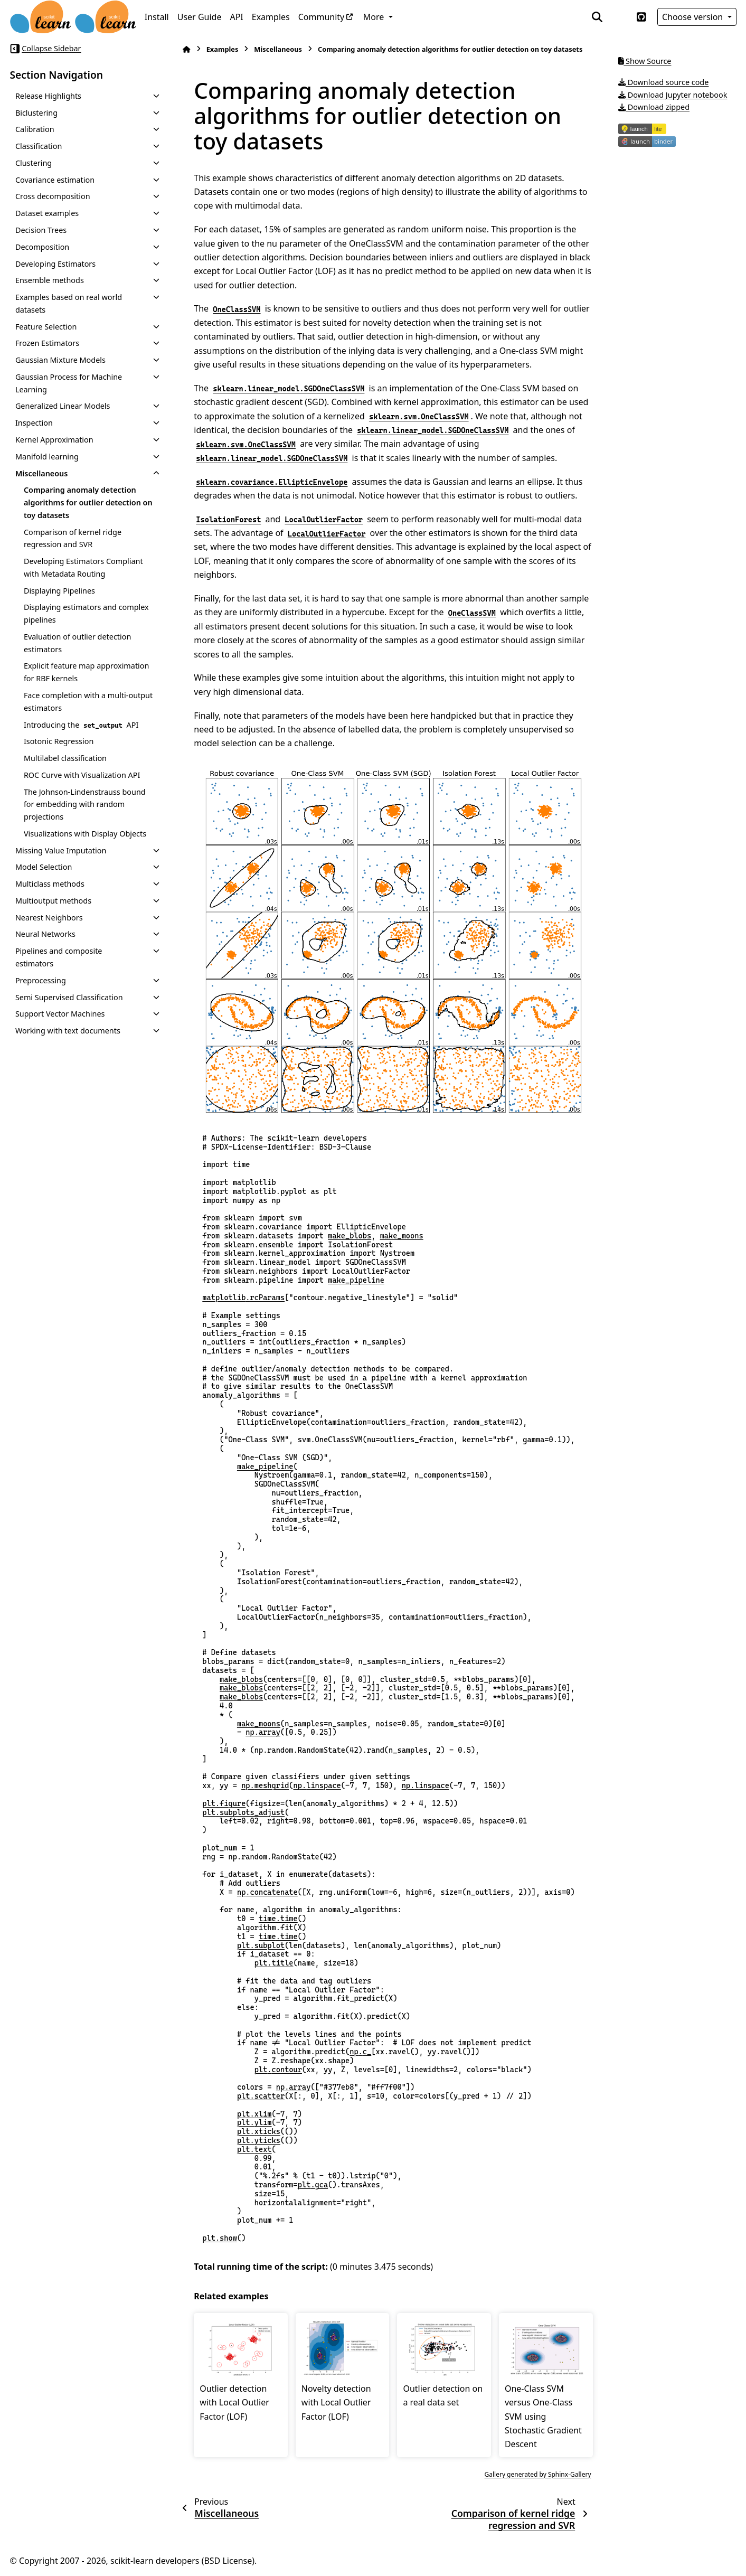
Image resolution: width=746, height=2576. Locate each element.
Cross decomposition (52, 196)
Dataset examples (47, 213)
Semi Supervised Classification (69, 997)
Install (157, 17)
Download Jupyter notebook (673, 95)
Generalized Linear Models (62, 406)
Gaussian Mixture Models (60, 360)
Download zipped (654, 107)
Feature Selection (46, 327)
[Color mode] (619, 17)
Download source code (663, 82)
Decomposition (42, 247)
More (374, 17)
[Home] (186, 49)
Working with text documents (67, 1031)
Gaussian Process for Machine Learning (68, 383)
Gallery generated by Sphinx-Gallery (538, 2474)
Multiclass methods (49, 884)
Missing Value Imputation (61, 850)
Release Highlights (48, 96)
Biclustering (36, 113)
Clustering (33, 163)
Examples (271, 17)
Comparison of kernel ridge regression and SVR (72, 538)
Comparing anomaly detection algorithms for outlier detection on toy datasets (88, 502)
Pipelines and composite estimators (58, 957)
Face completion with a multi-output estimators (88, 701)
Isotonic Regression (58, 741)
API (236, 17)
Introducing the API (81, 725)
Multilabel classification (65, 758)
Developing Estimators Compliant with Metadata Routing (83, 567)
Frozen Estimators (47, 343)
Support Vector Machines (60, 1014)
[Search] (597, 17)
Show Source (645, 61)
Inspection (34, 423)
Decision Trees (41, 230)
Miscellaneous (41, 473)
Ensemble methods (49, 280)
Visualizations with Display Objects (85, 834)
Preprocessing (40, 980)
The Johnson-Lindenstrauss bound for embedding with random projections (85, 804)
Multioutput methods (53, 901)
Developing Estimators (55, 264)
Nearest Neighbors (49, 918)
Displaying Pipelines (59, 591)
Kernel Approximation (54, 440)
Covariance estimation (55, 180)
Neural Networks (45, 934)
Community (321, 17)
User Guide (199, 17)
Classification (38, 146)
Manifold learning (47, 457)
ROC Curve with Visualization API (82, 775)
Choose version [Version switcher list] (693, 17)
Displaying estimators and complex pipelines (86, 613)
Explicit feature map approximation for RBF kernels (86, 672)
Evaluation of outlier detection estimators (77, 643)
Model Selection (43, 867)
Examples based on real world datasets (68, 303)
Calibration (34, 129)
